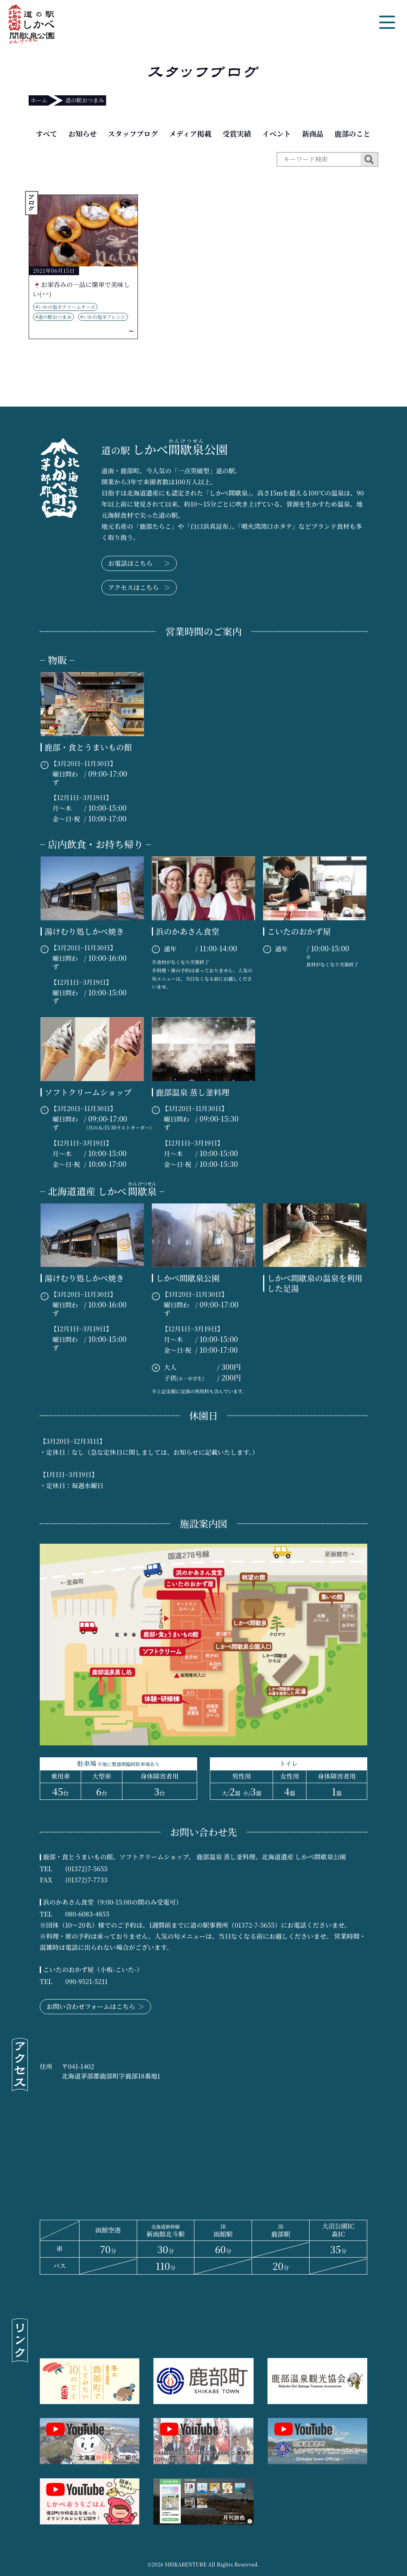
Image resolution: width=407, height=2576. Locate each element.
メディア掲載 (190, 133)
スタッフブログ (133, 133)
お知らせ (82, 133)
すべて (46, 133)
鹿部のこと (352, 133)
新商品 (313, 133)
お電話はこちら (139, 563)
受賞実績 (237, 133)
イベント (276, 133)
